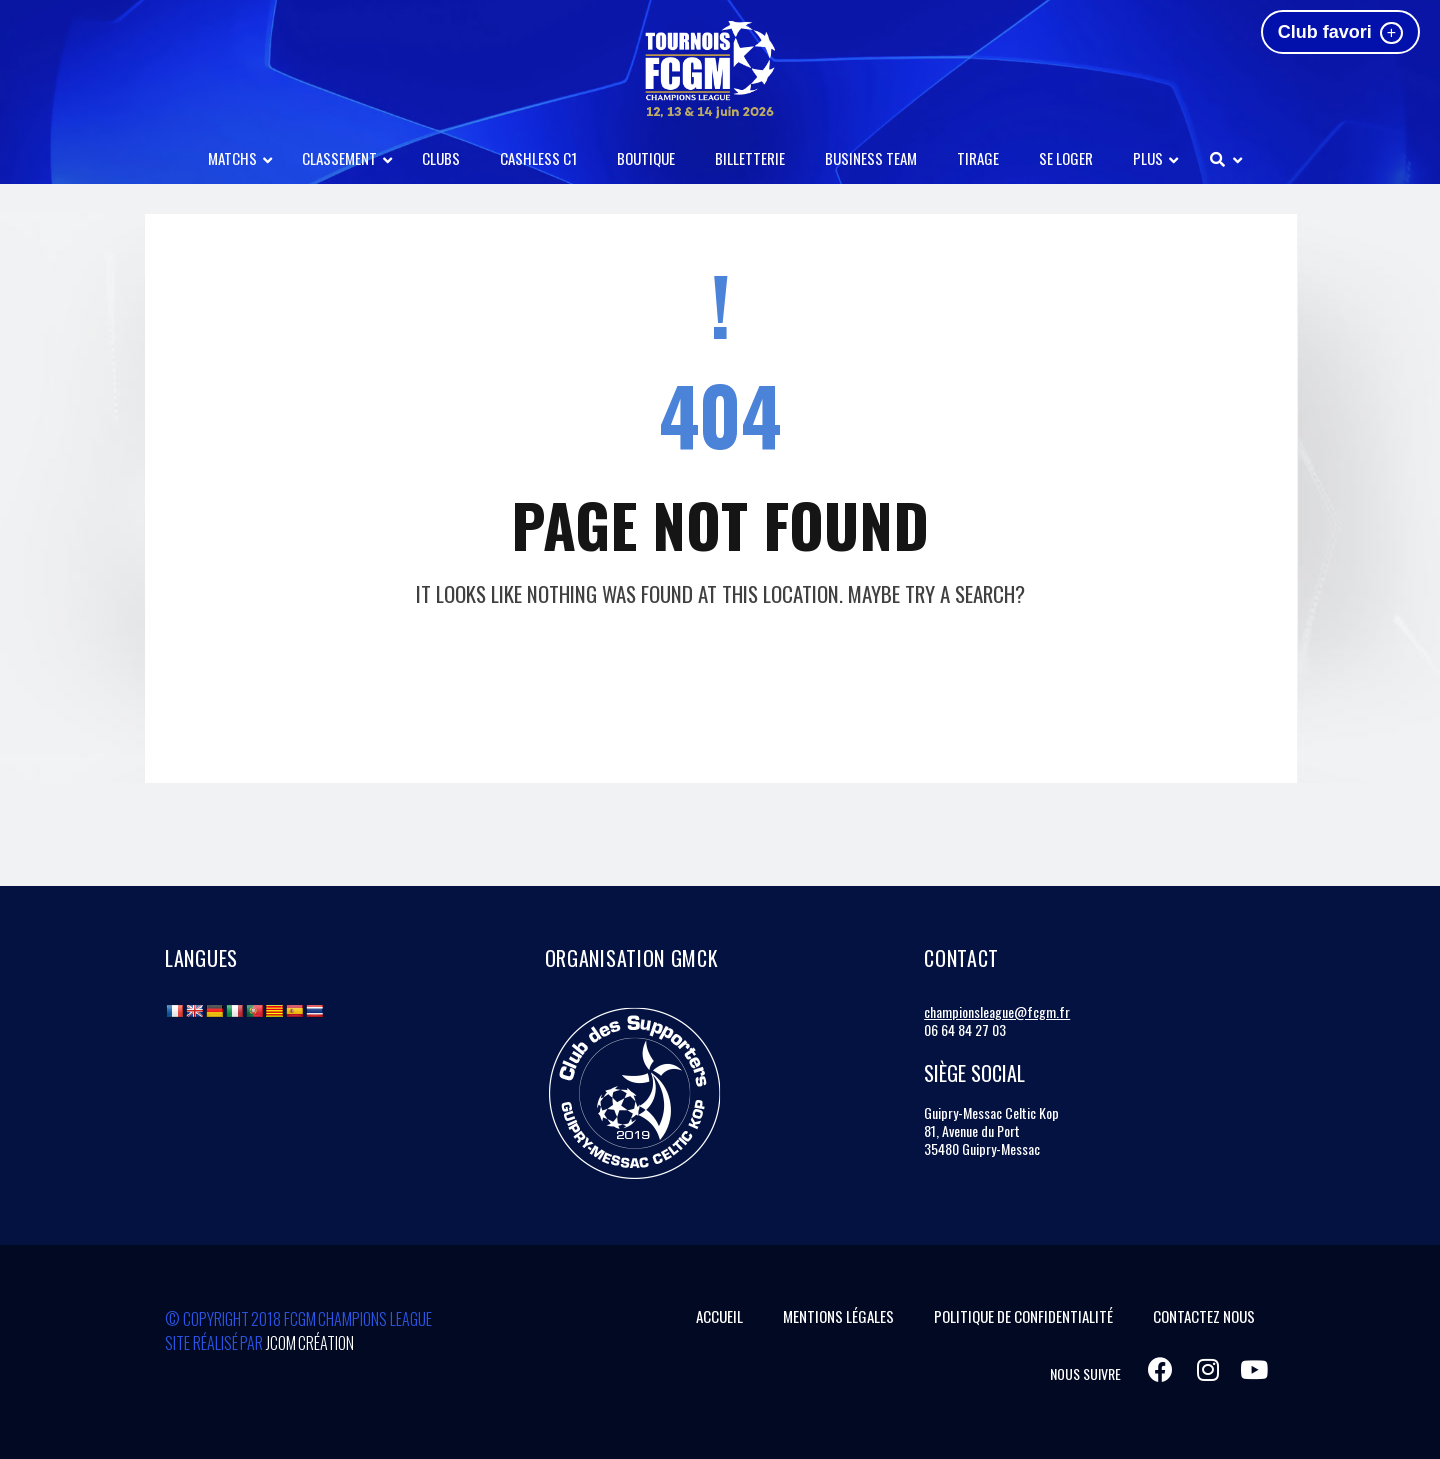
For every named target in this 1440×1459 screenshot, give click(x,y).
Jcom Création (310, 1343)
